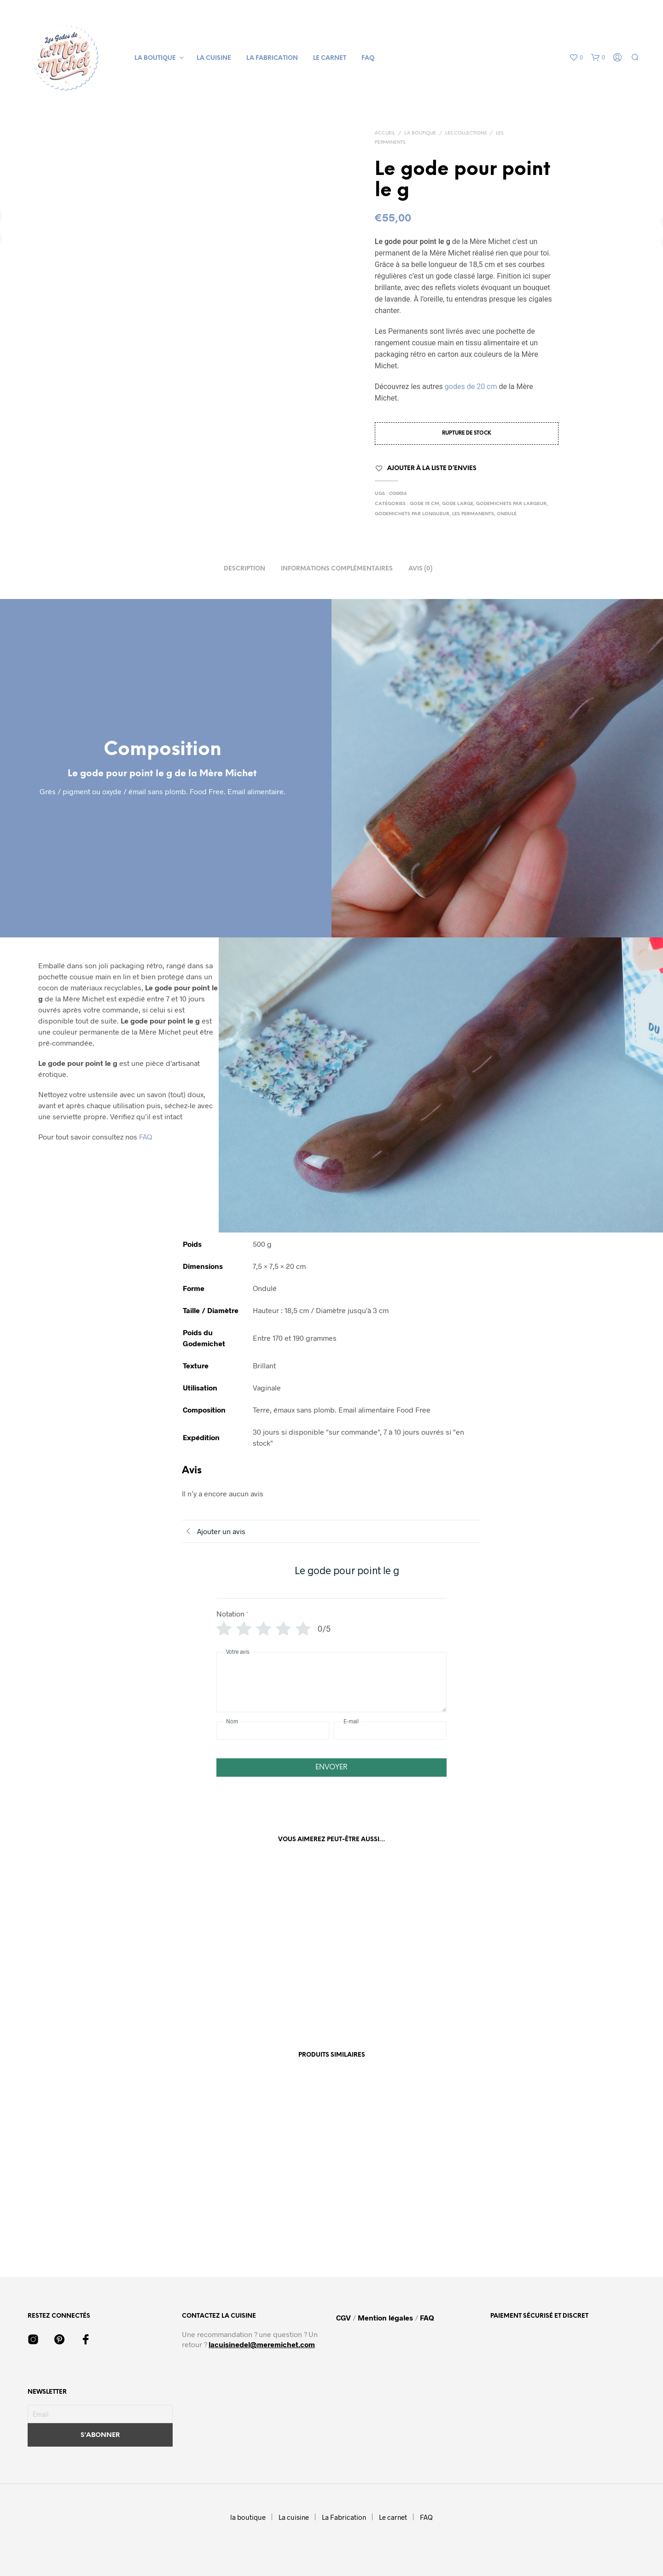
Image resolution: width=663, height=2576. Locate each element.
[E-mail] (390, 1730)
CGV (344, 2317)
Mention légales (385, 2317)
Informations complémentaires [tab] (337, 569)
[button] (576, 57)
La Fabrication (272, 58)
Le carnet (329, 58)
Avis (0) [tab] (420, 569)
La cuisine (214, 58)
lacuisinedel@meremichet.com (262, 2344)
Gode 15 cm (424, 503)
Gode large (457, 503)
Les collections (466, 133)
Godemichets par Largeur (511, 503)
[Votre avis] (331, 1682)
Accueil (385, 133)
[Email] (100, 2414)
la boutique (155, 58)
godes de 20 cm (471, 386)
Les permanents (473, 514)
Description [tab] (244, 569)
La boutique (420, 133)
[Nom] (272, 1730)
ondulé (507, 514)
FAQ (367, 58)
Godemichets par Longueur (412, 514)
